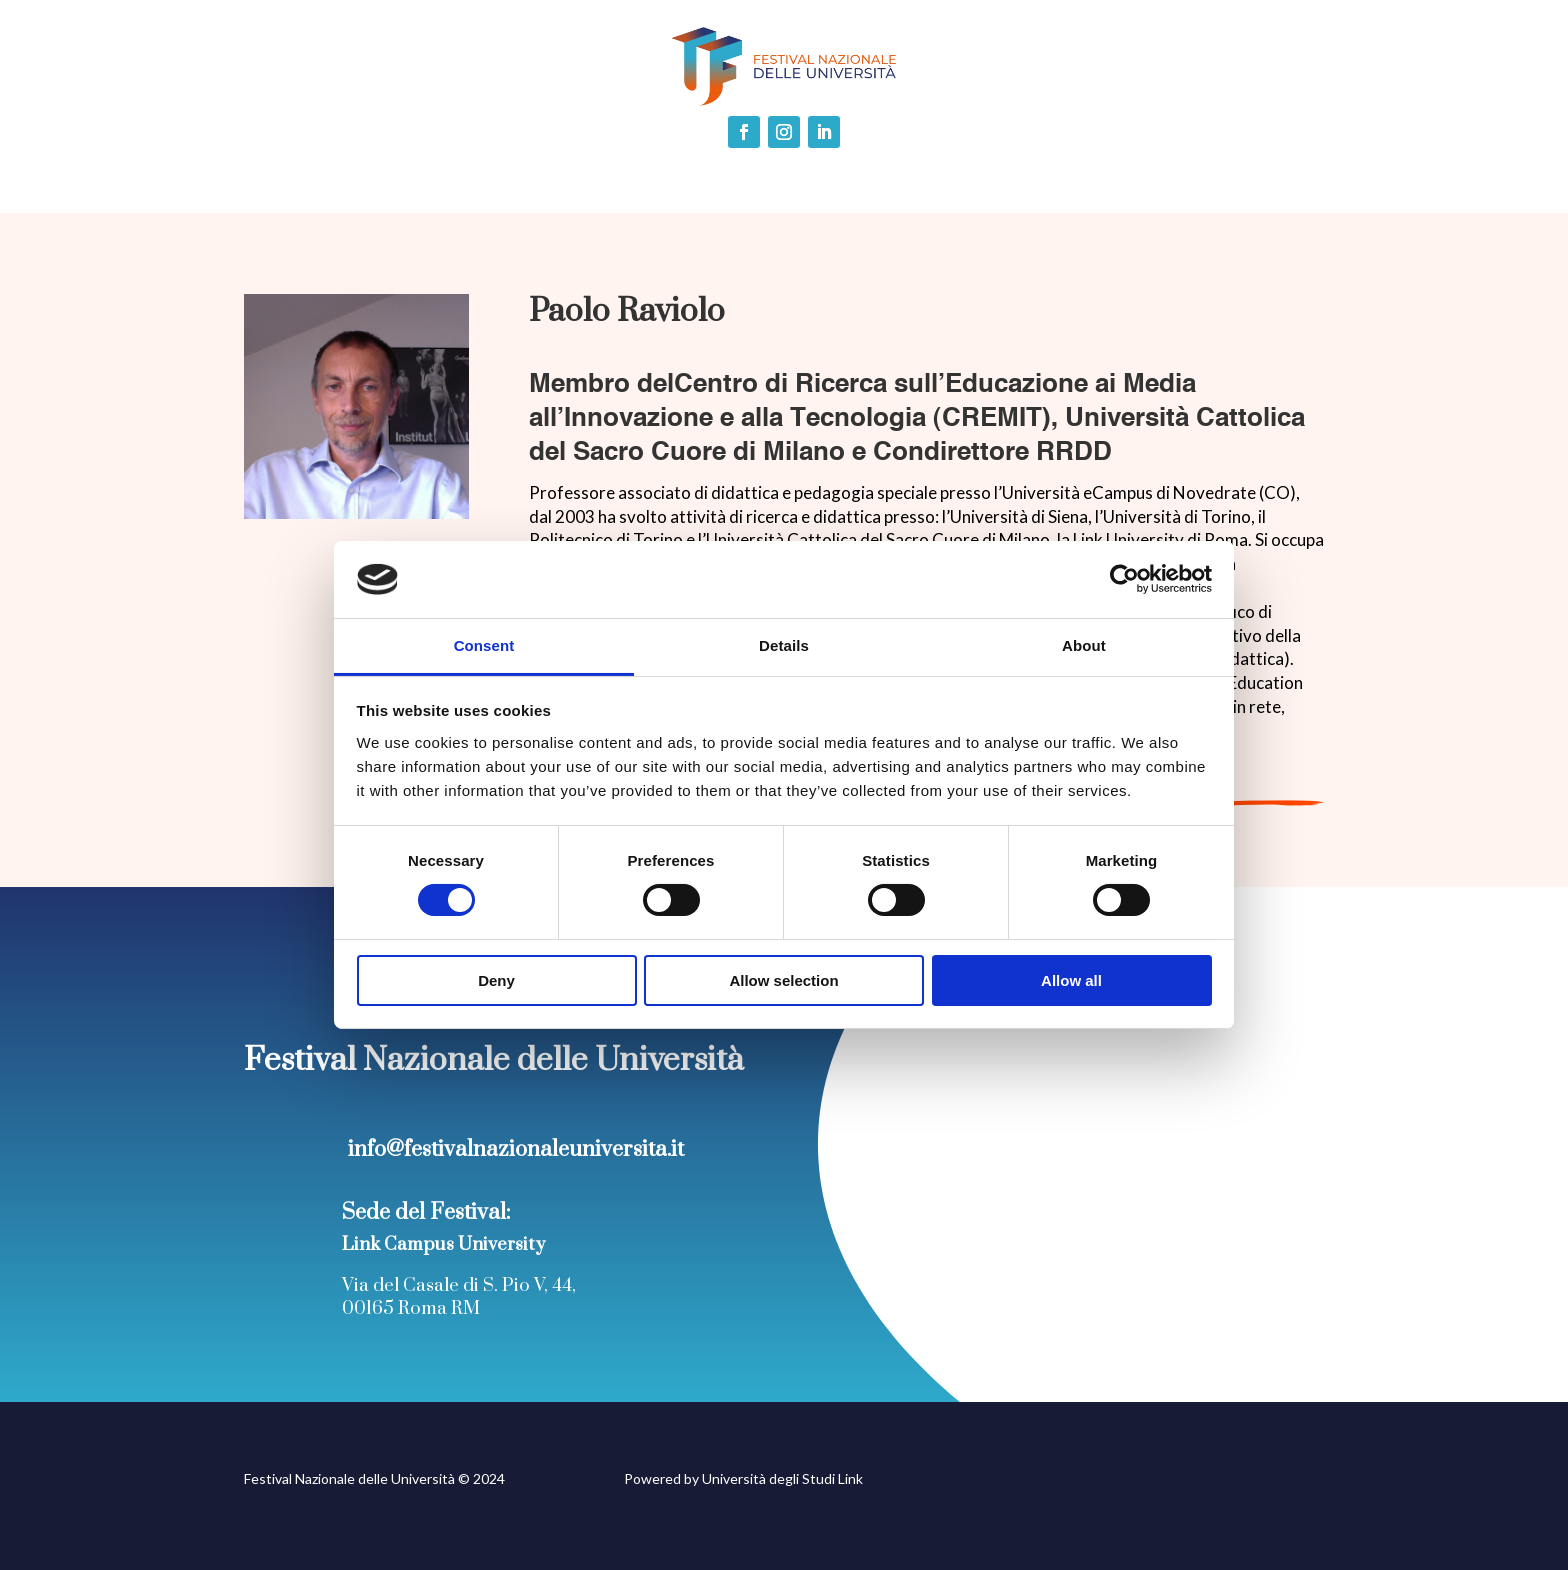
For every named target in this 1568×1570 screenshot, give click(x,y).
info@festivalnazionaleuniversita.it (516, 1149)
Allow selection (783, 980)
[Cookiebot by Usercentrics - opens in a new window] (1124, 579)
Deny (496, 980)
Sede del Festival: (426, 1212)
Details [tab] (784, 645)
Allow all (1071, 980)
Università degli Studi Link (782, 1478)
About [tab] (1084, 645)
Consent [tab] (484, 645)
